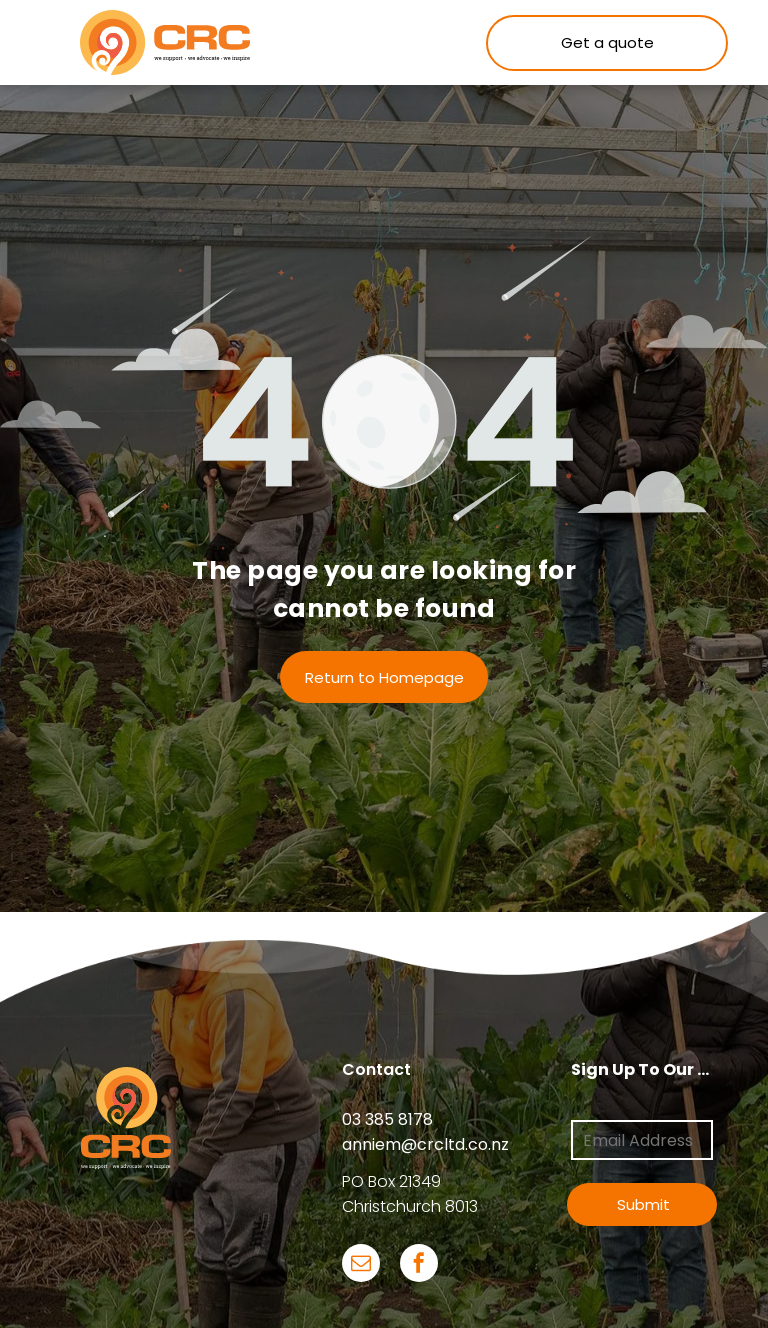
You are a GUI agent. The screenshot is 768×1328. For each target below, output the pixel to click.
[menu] (44, 43)
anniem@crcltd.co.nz (425, 1144)
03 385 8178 (387, 1119)
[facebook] (419, 1265)
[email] (361, 1265)
